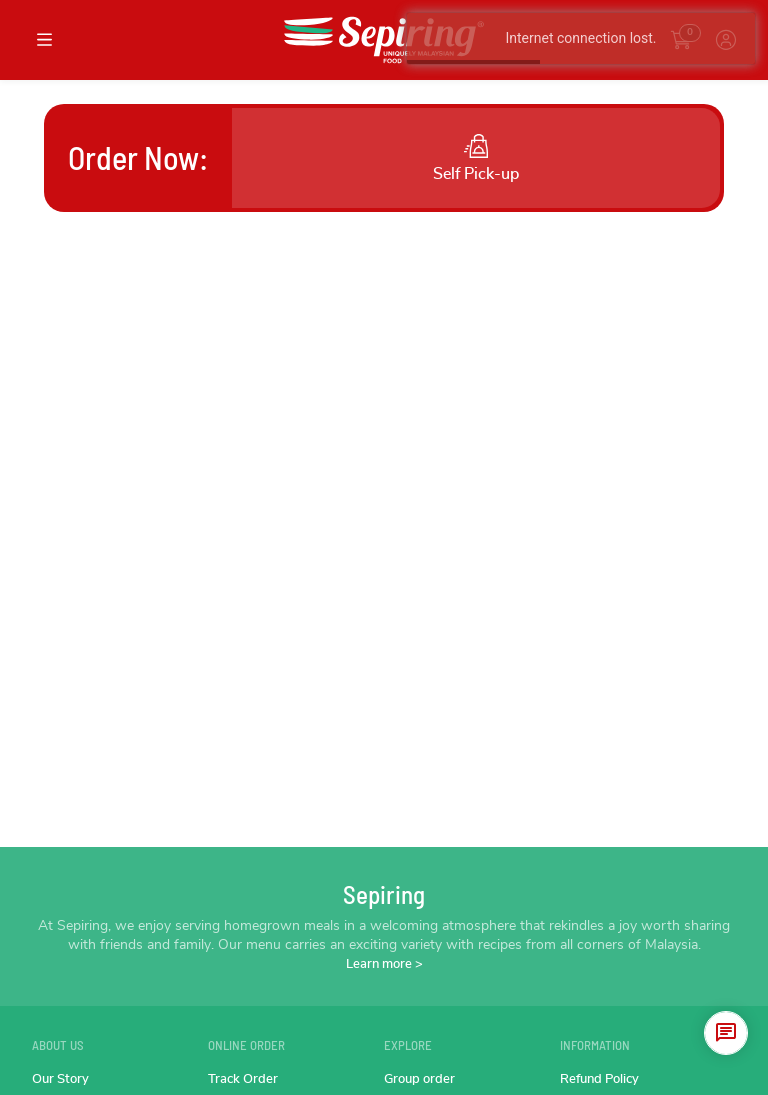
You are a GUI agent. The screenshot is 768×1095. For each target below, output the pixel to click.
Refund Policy (599, 1079)
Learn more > (384, 964)
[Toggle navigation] (44, 40)
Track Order (243, 1079)
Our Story (60, 1079)
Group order (419, 1079)
